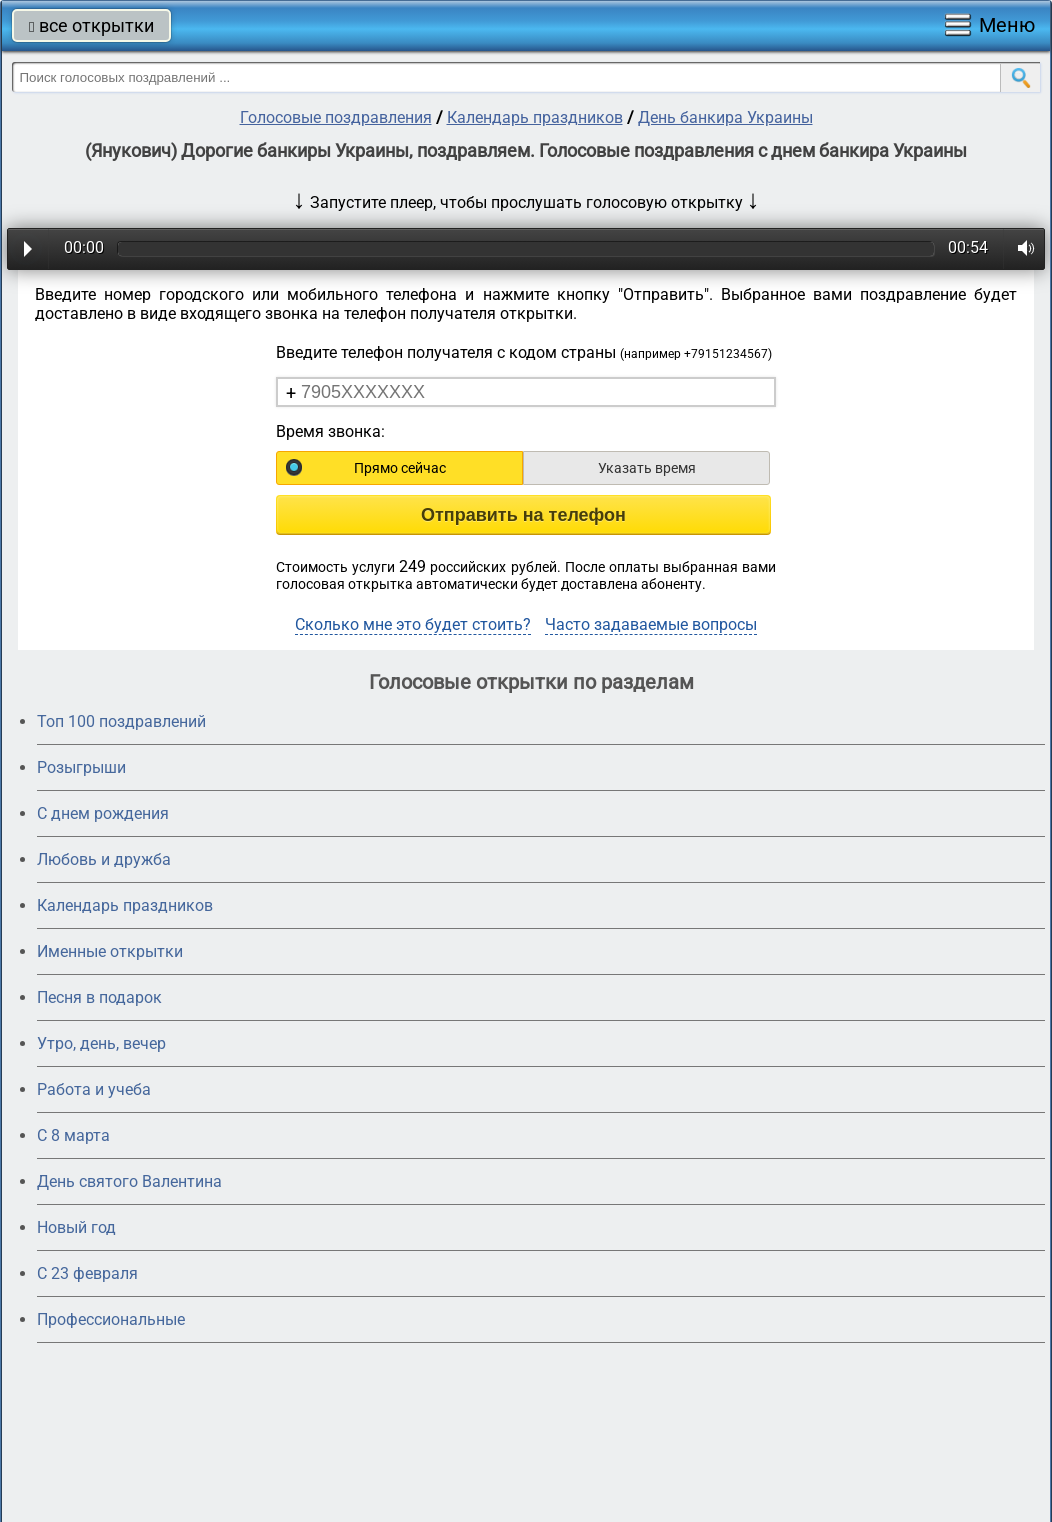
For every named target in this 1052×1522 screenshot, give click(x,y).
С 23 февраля (87, 1273)
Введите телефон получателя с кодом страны (524, 352)
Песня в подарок (99, 997)
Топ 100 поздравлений (121, 721)
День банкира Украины (725, 117)
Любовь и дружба (104, 859)
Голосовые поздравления (336, 117)
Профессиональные (111, 1319)
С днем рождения (103, 813)
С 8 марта (73, 1135)
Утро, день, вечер (101, 1043)
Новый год (76, 1227)
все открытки (91, 25)
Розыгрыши (81, 767)
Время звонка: (330, 431)
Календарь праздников (535, 117)
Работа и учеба (94, 1089)
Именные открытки (110, 951)
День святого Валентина (129, 1181)
